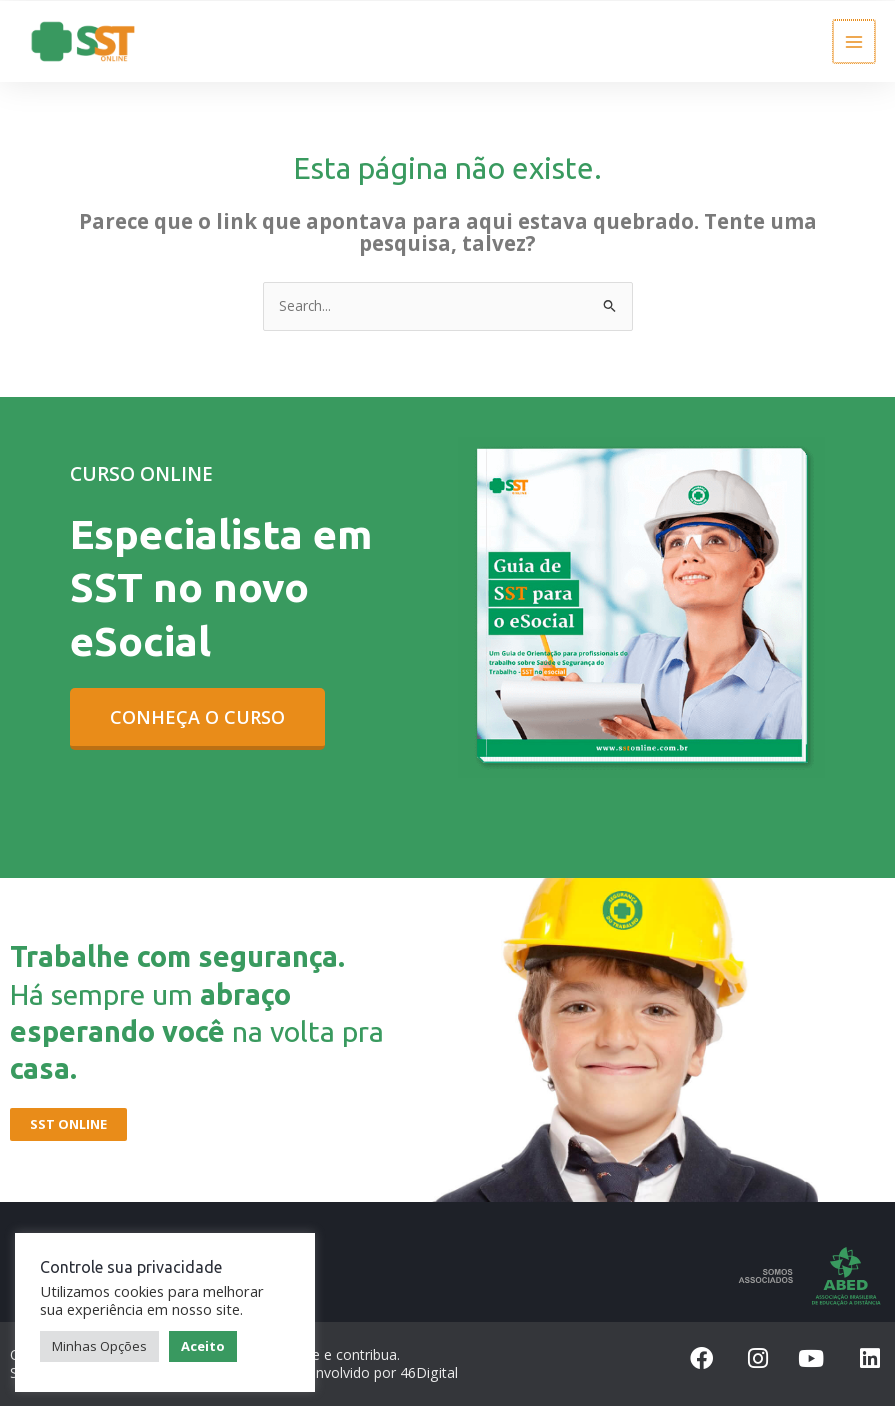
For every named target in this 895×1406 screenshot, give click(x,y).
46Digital (428, 1371)
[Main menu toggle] (855, 40)
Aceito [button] (203, 1345)
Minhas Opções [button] (99, 1345)
